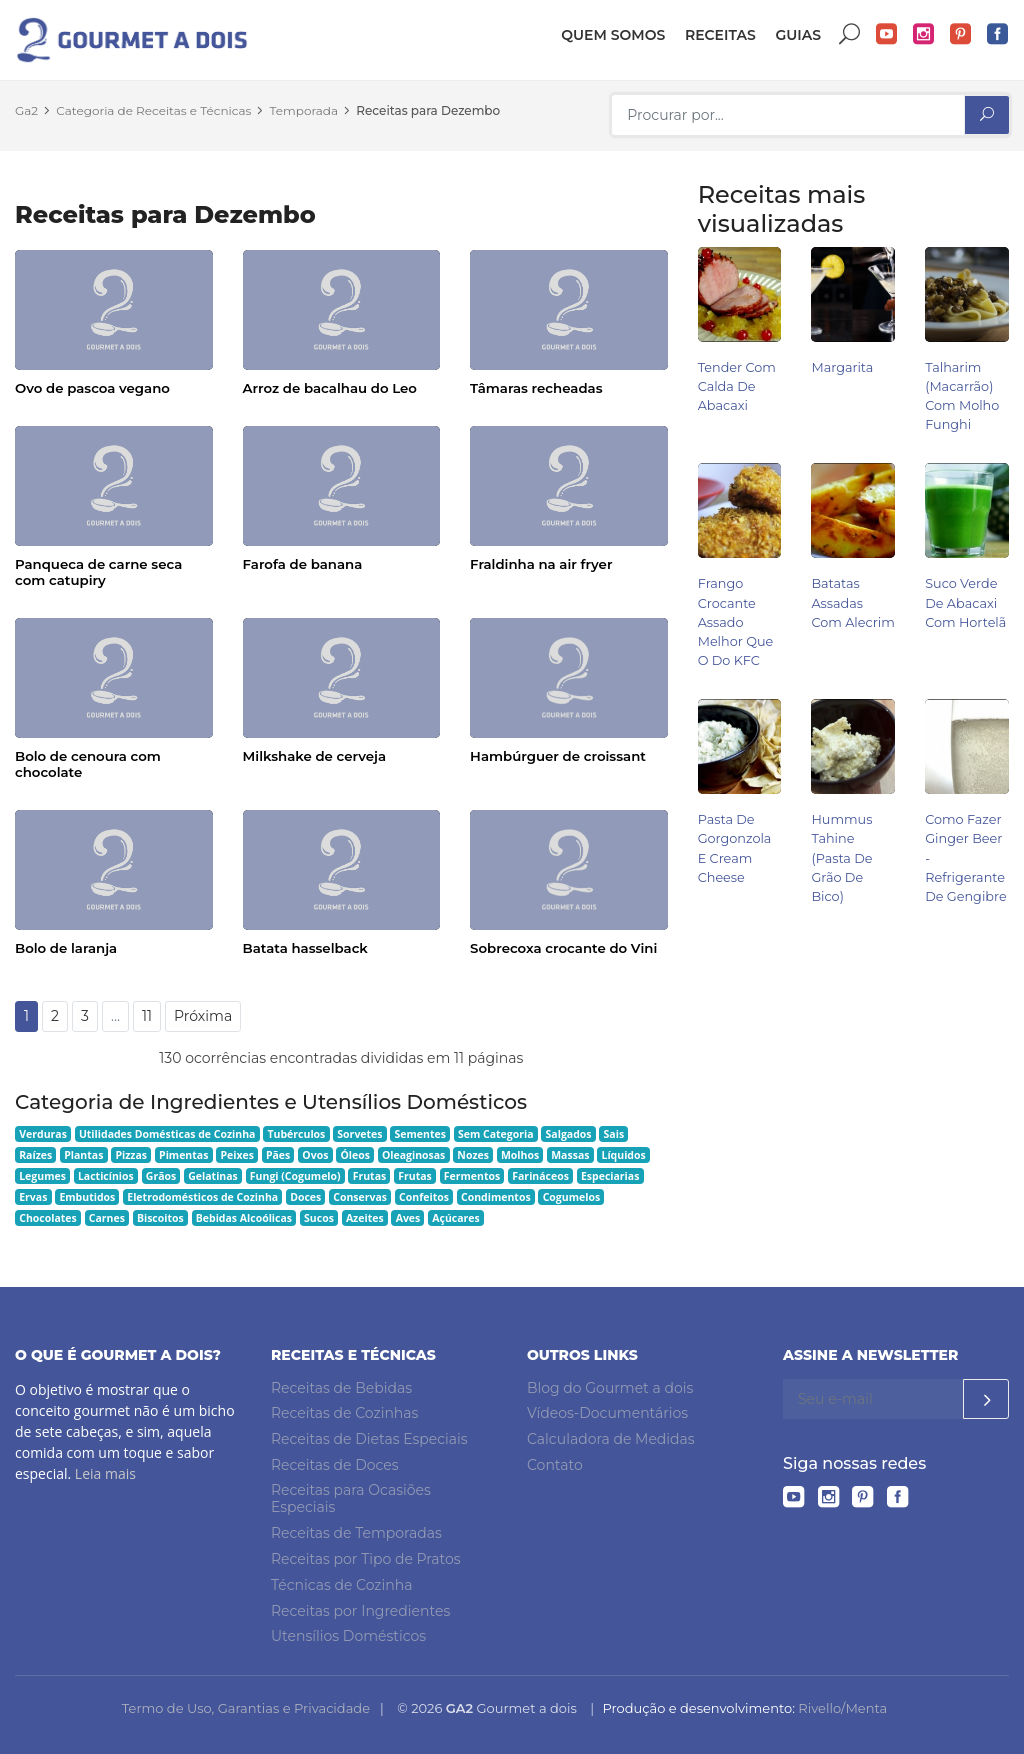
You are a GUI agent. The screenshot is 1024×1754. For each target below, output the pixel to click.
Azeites (365, 1218)
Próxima (203, 1016)
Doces (305, 1197)
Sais (614, 1134)
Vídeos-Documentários (607, 1413)
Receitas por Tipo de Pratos (366, 1559)
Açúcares (455, 1218)
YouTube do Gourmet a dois (887, 34)
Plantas (83, 1155)
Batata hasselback (305, 948)
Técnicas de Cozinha (341, 1585)
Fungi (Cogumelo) (295, 1176)
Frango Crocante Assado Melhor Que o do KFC (736, 622)
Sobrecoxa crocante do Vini (563, 948)
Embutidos (87, 1197)
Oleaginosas (413, 1155)
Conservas (360, 1197)
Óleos (355, 1155)
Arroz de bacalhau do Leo (330, 388)
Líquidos (623, 1155)
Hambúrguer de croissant (558, 756)
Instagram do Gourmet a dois (924, 34)
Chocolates (48, 1218)
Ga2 (26, 110)
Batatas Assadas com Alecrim (852, 602)
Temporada (304, 110)
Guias (798, 35)
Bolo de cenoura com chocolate (88, 764)
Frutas (370, 1176)
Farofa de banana (303, 564)
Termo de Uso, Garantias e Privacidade (246, 1708)
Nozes (473, 1155)
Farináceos (540, 1176)
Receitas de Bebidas (341, 1388)
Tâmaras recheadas (536, 388)
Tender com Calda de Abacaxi (737, 386)
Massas (570, 1155)
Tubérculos (296, 1134)
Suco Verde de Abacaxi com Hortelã (965, 602)
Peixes (237, 1155)
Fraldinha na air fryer (541, 564)
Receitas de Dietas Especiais (369, 1439)
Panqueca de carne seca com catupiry (98, 572)
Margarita (842, 367)
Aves (408, 1218)
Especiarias (610, 1176)
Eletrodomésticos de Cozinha (202, 1197)
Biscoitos (160, 1218)
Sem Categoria (496, 1134)
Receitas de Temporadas (356, 1533)
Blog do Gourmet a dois (610, 1388)
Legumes (42, 1176)
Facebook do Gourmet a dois (998, 34)
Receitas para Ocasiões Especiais (351, 1499)
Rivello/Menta (842, 1708)
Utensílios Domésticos (348, 1636)
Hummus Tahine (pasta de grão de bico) (841, 858)
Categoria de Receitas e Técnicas (153, 110)
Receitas (720, 35)
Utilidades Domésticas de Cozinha (167, 1134)
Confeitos (424, 1197)
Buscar (850, 34)
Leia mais (105, 1473)
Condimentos (496, 1197)
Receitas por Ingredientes (360, 1611)
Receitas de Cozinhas (344, 1413)
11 (147, 1016)
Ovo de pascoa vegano (92, 388)
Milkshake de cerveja (314, 756)
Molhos (520, 1155)
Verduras (43, 1134)
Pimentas (183, 1155)
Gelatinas (213, 1176)
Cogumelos (571, 1197)
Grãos (161, 1176)
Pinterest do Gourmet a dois (961, 34)
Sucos (319, 1218)
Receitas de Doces (335, 1465)
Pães (278, 1155)
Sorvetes (359, 1134)
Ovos (315, 1155)
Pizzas (131, 1155)
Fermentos (472, 1176)
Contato (555, 1465)
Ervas (33, 1197)
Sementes (420, 1134)
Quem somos (613, 35)
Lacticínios (106, 1176)
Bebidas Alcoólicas (244, 1218)
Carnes (107, 1218)
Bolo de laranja (66, 948)
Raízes (35, 1155)
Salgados (569, 1134)
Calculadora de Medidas (611, 1439)
